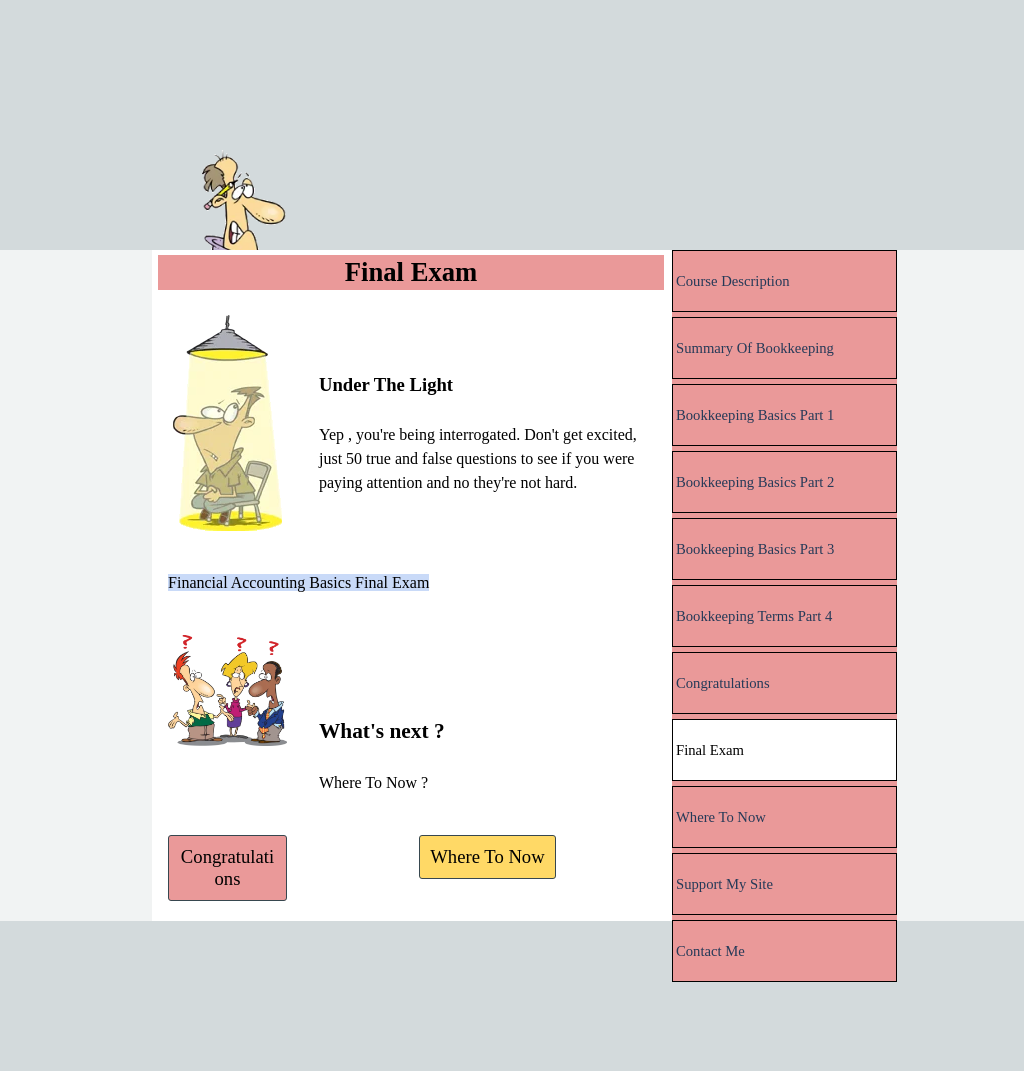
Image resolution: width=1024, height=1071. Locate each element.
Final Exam (710, 750)
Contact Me (710, 951)
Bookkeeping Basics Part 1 (755, 415)
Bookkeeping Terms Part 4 (754, 616)
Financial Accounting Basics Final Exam (298, 582)
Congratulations (723, 683)
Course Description (733, 281)
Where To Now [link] (487, 856)
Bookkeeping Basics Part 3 (755, 549)
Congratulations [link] (227, 867)
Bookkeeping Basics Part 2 (755, 482)
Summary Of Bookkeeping (755, 348)
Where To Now (721, 817)
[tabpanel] (487, 405)
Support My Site (724, 884)
